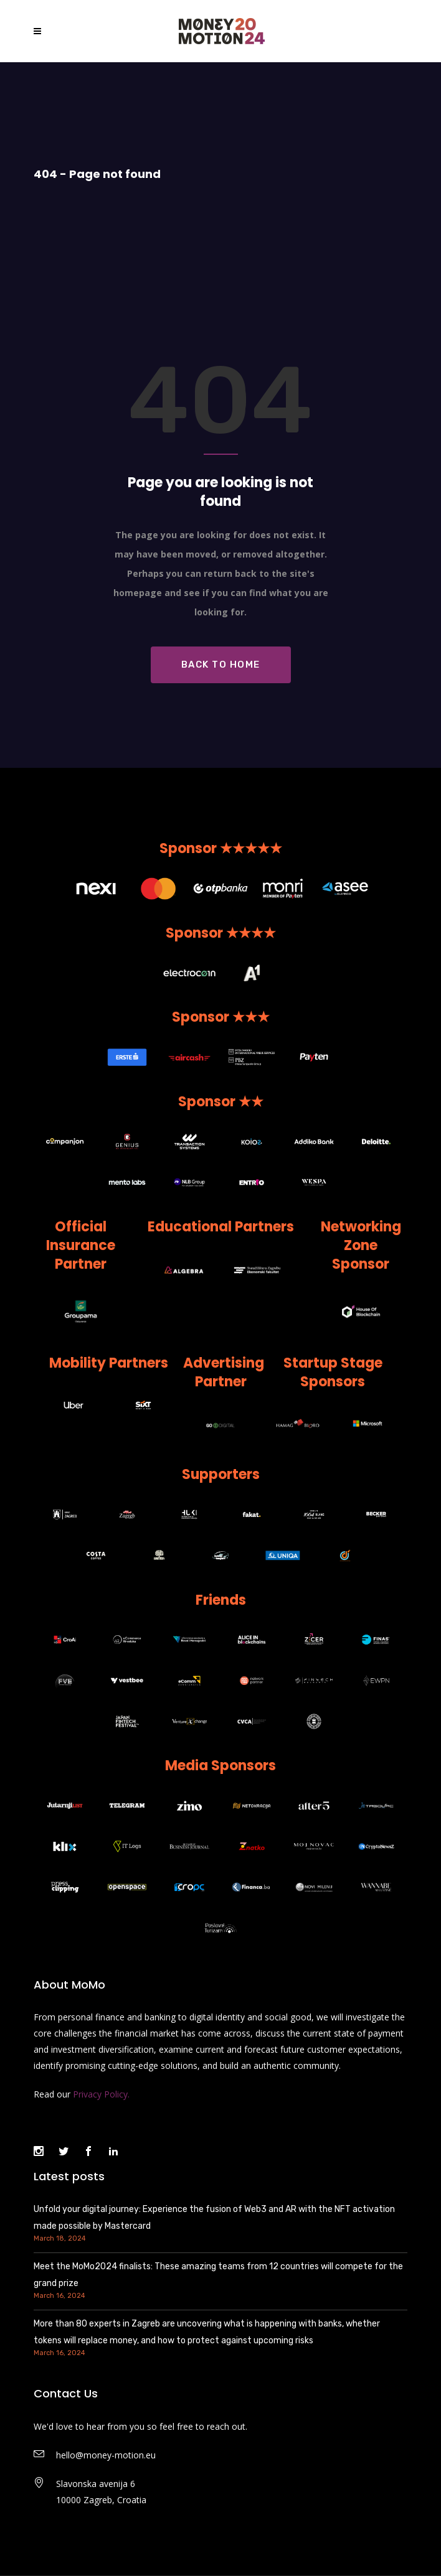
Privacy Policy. (101, 2094)
